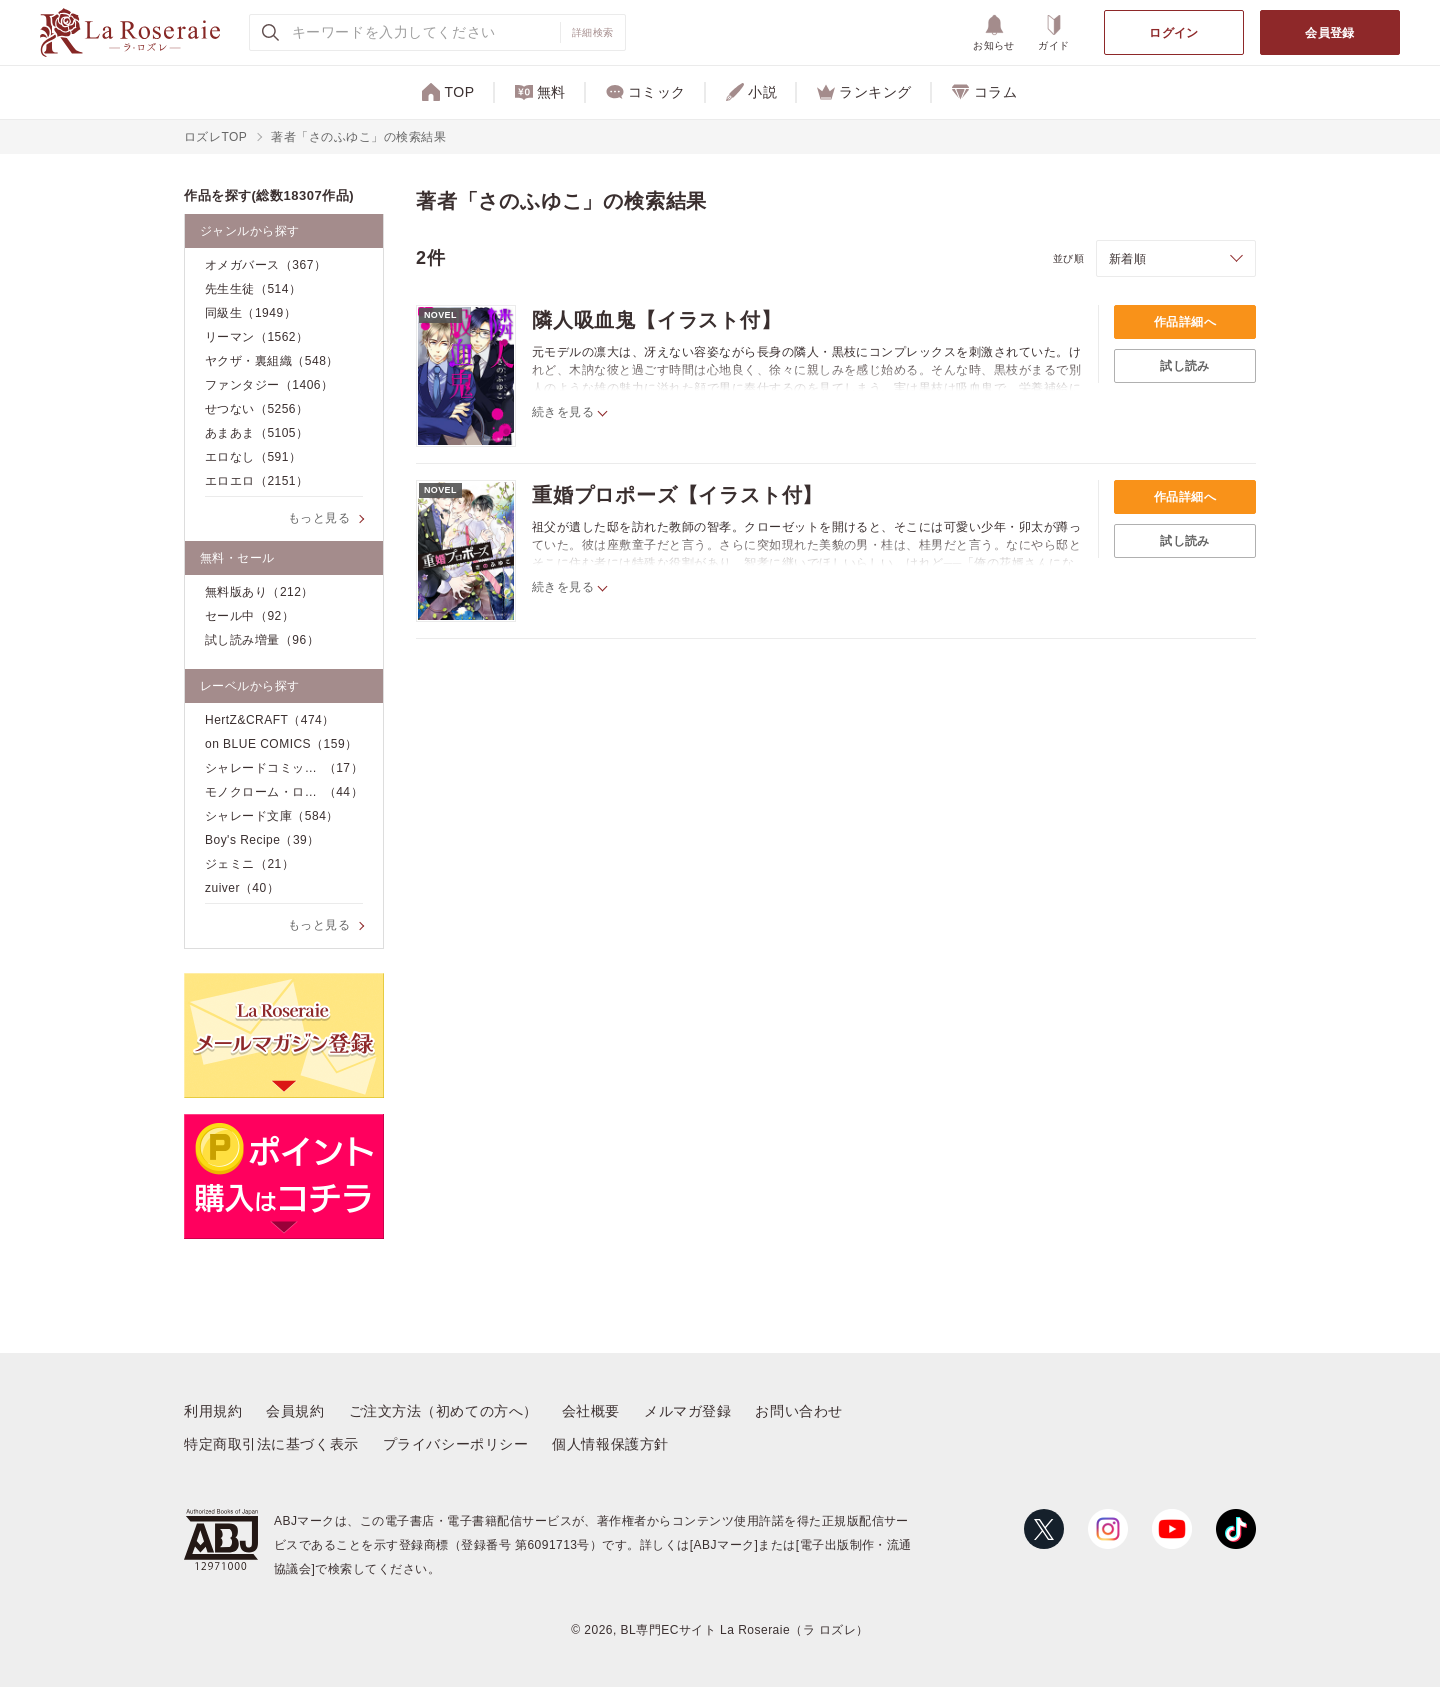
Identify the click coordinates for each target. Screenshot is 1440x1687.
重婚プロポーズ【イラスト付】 (677, 495)
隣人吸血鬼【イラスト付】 (657, 320)
